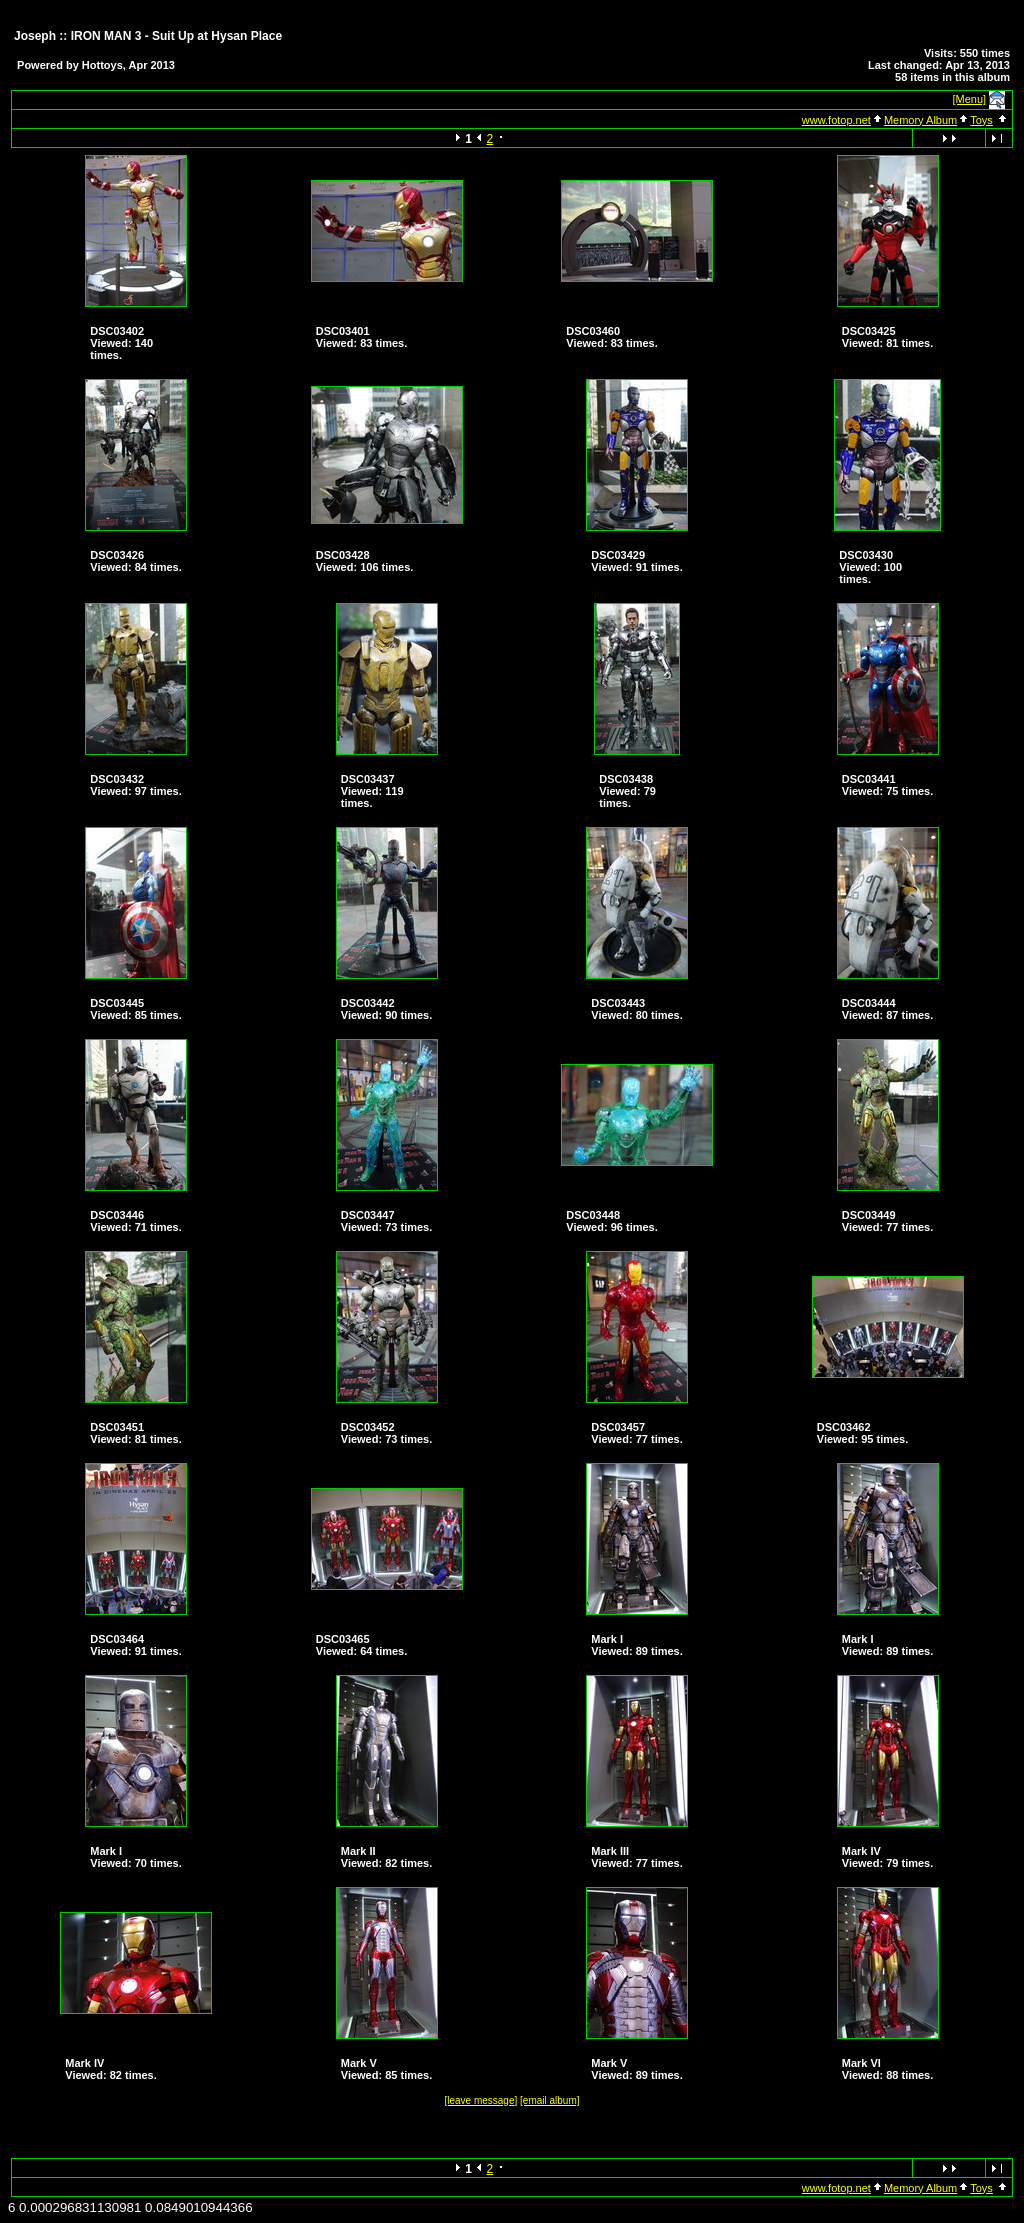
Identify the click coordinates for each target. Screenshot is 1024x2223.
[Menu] (970, 99)
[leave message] (480, 2100)
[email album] (549, 2100)
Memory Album (920, 120)
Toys (981, 120)
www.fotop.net (836, 120)
